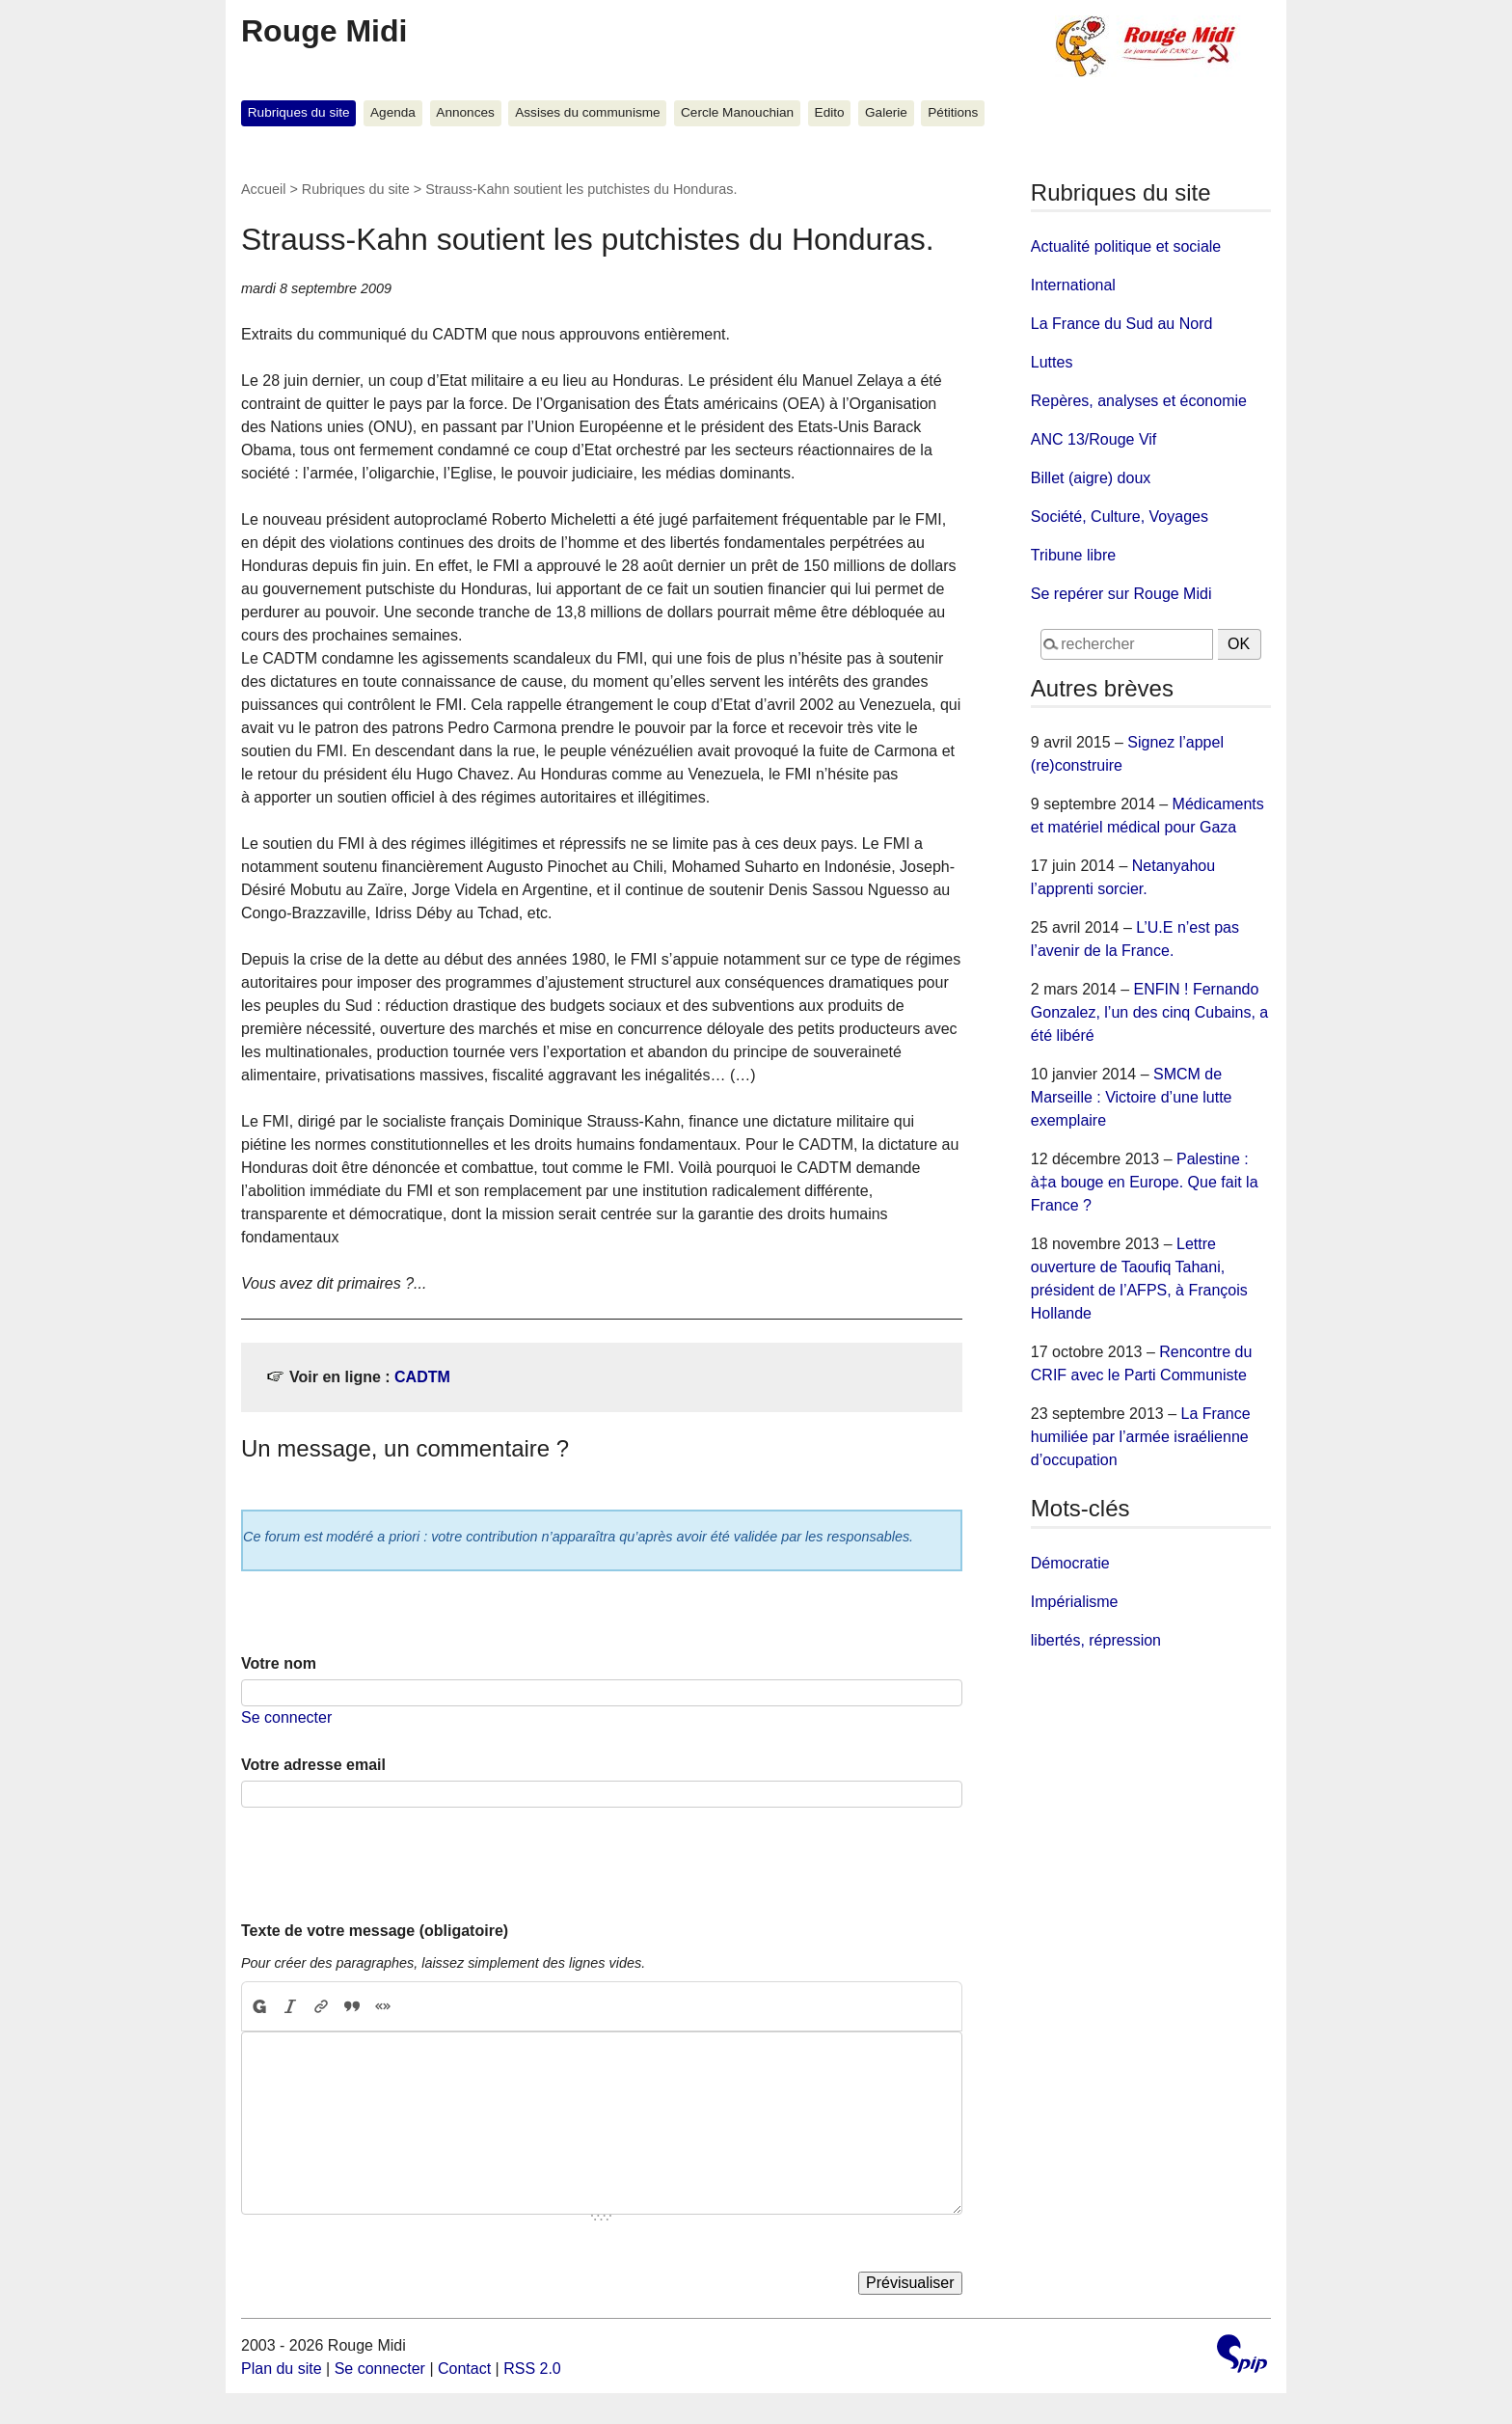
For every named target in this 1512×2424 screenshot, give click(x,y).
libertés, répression (1096, 1640)
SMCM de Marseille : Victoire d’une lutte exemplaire (1131, 1097)
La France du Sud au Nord (1122, 323)
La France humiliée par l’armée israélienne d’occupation (1141, 1436)
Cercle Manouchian (737, 112)
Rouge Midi (324, 31)
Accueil (263, 189)
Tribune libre (1073, 555)
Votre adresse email (313, 1765)
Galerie (886, 112)
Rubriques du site (299, 112)
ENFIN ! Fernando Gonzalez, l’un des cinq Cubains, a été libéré (1149, 1012)
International (1073, 285)
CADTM (422, 1377)
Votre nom (278, 1663)
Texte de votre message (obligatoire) (374, 1930)
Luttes (1052, 362)
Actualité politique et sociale (1126, 246)
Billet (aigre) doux (1091, 478)
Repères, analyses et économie (1139, 401)
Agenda (393, 112)
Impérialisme (1075, 1601)
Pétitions (953, 112)
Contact (464, 2368)
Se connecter (286, 1717)
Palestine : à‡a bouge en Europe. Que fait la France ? (1144, 1182)
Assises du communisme (587, 112)
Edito (830, 112)
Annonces (465, 112)
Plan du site (281, 2368)
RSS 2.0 (532, 2368)
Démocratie (1070, 1563)
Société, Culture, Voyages (1119, 516)
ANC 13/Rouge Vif (1093, 439)
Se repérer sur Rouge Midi (1121, 594)
